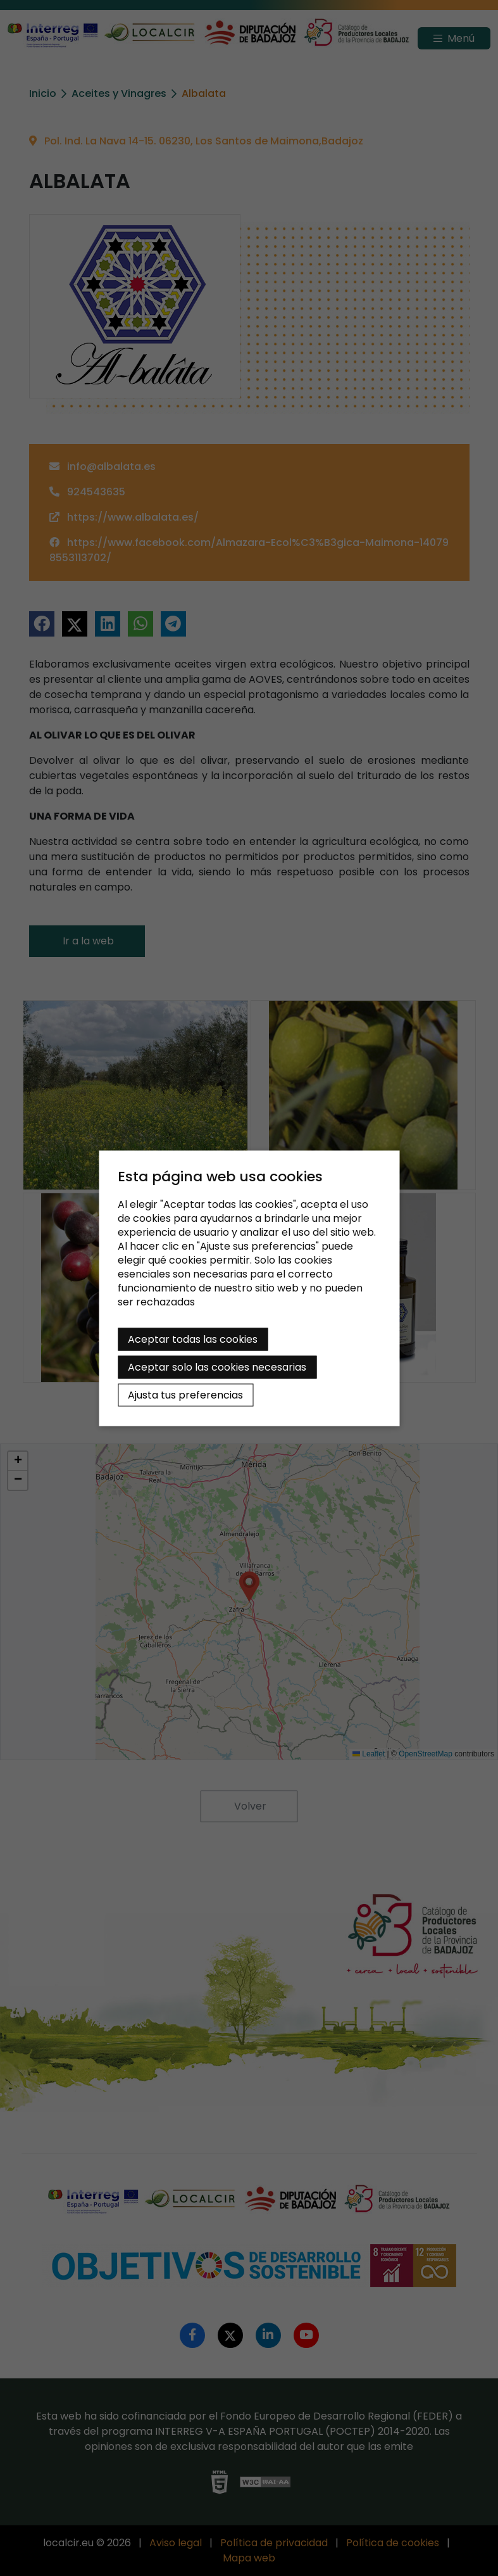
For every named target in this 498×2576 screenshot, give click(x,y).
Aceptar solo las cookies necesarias (217, 1366)
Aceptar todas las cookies (193, 1338)
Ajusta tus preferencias (185, 1394)
